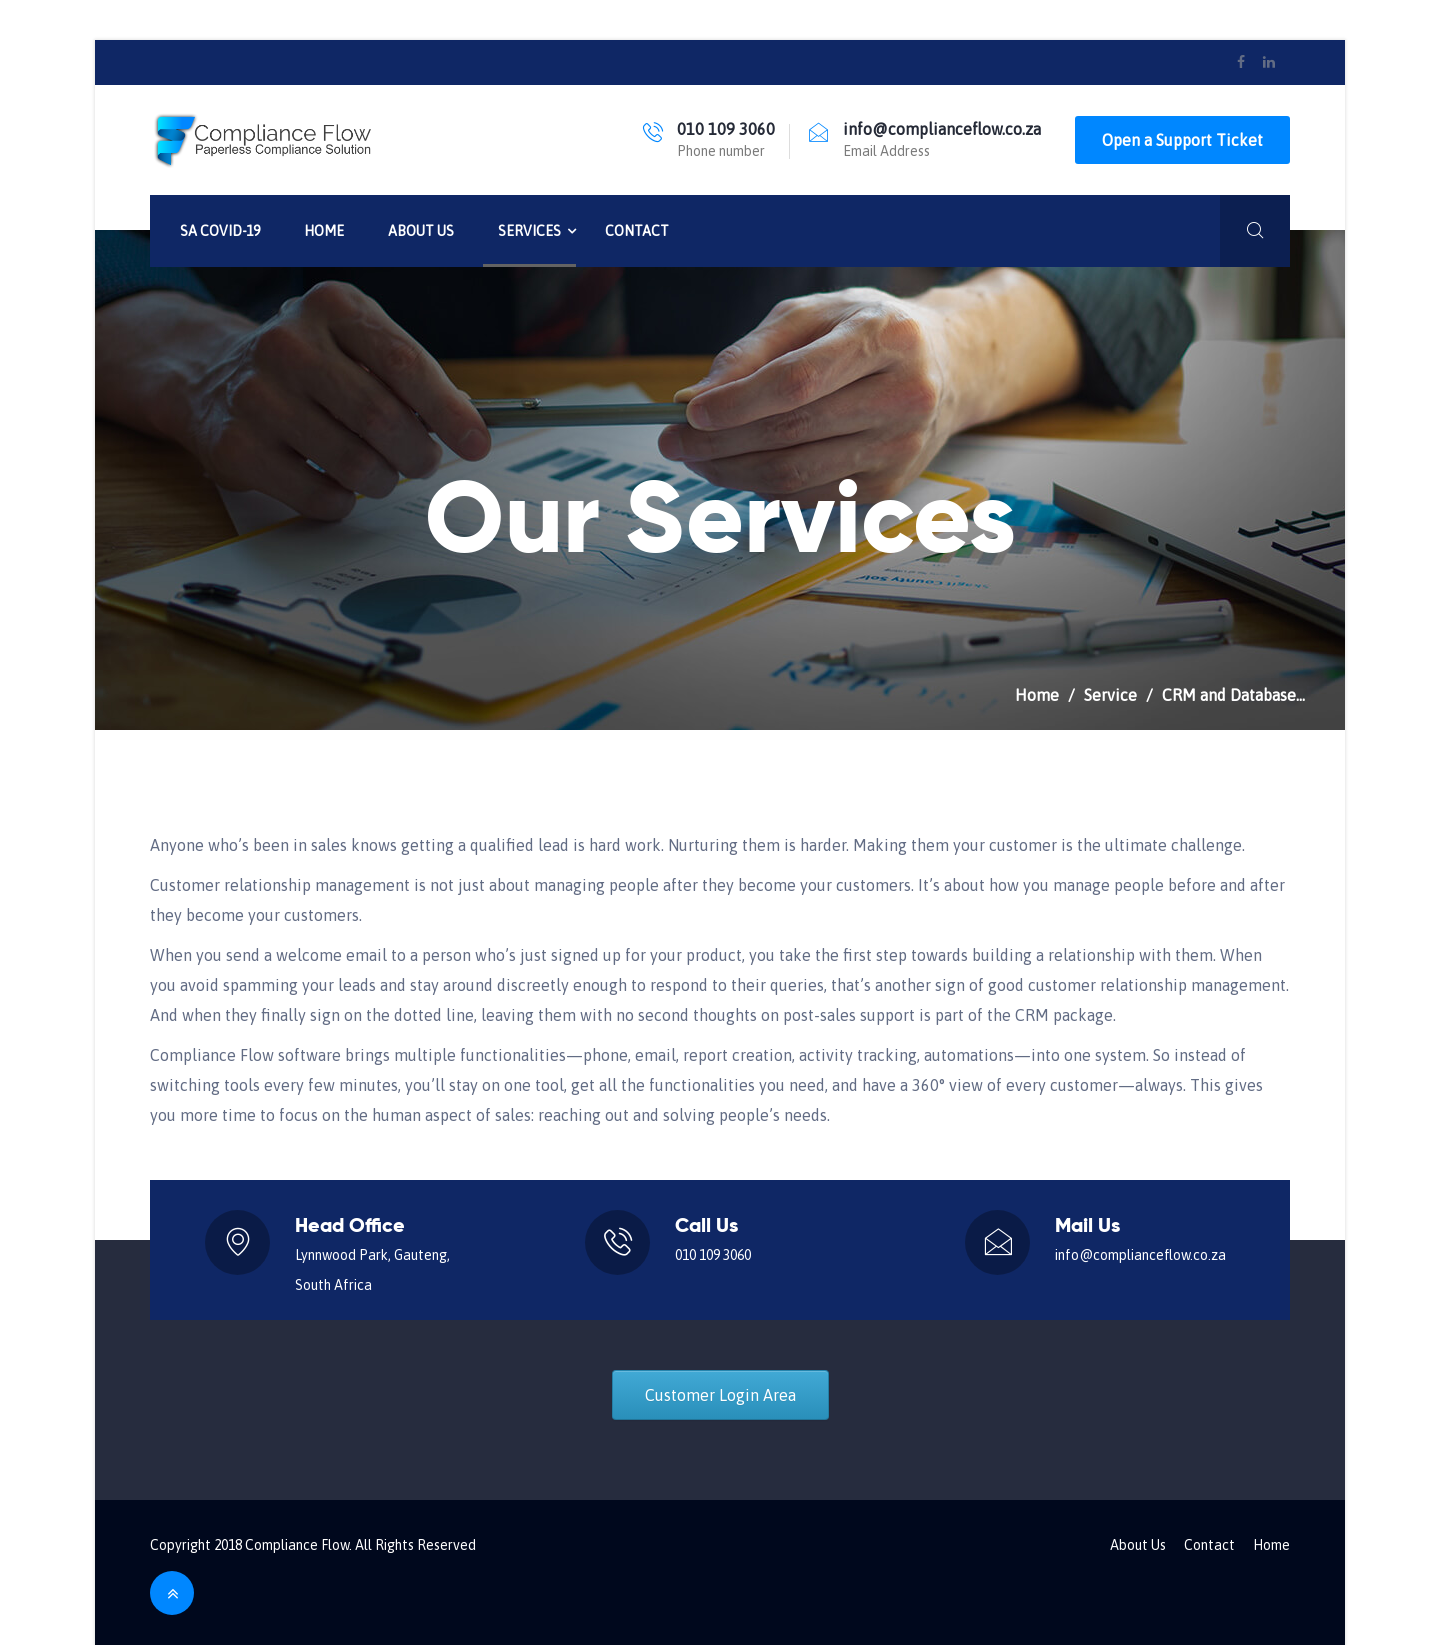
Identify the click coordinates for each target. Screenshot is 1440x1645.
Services (529, 231)
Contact (637, 231)
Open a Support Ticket (1182, 140)
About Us (421, 231)
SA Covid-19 (220, 231)
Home (324, 231)
